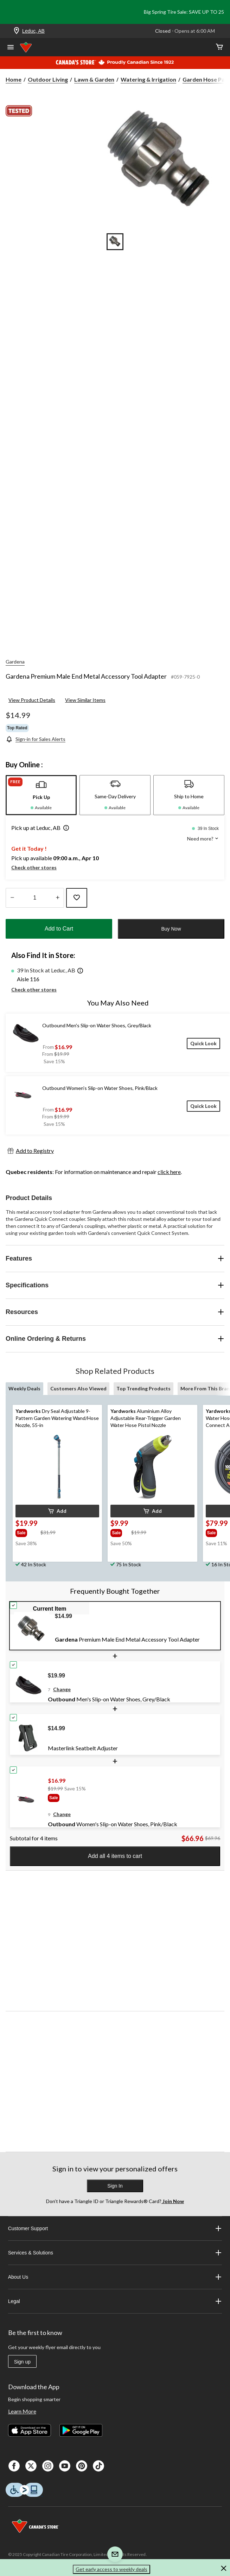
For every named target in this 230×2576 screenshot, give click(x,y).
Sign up (22, 2362)
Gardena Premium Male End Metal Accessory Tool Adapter (86, 676)
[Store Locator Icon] (16, 31)
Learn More (22, 2411)
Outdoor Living (48, 79)
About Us (115, 2276)
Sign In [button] (115, 2186)
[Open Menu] (10, 48)
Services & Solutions (115, 2252)
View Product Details (31, 700)
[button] (64, 828)
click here (169, 1171)
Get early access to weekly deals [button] (111, 2569)
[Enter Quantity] (34, 897)
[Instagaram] (47, 2466)
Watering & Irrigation (148, 79)
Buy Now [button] (171, 929)
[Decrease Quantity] (12, 897)
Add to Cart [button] (59, 929)
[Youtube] (64, 2466)
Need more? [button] (203, 839)
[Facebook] (14, 2466)
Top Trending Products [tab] (143, 1388)
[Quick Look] (203, 1043)
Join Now (172, 2201)
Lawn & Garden (94, 79)
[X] (31, 2466)
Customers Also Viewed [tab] (78, 1388)
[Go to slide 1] (115, 241)
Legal (115, 2301)
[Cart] (219, 47)
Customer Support (115, 2228)
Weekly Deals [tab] (24, 1388)
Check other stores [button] (34, 867)
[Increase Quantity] (57, 897)
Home (13, 79)
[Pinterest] (81, 2466)
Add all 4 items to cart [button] (115, 1856)
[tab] (41, 795)
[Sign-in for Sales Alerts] (35, 739)
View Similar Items (85, 700)
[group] (27, 1532)
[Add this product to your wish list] (76, 898)
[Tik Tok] (98, 2466)
